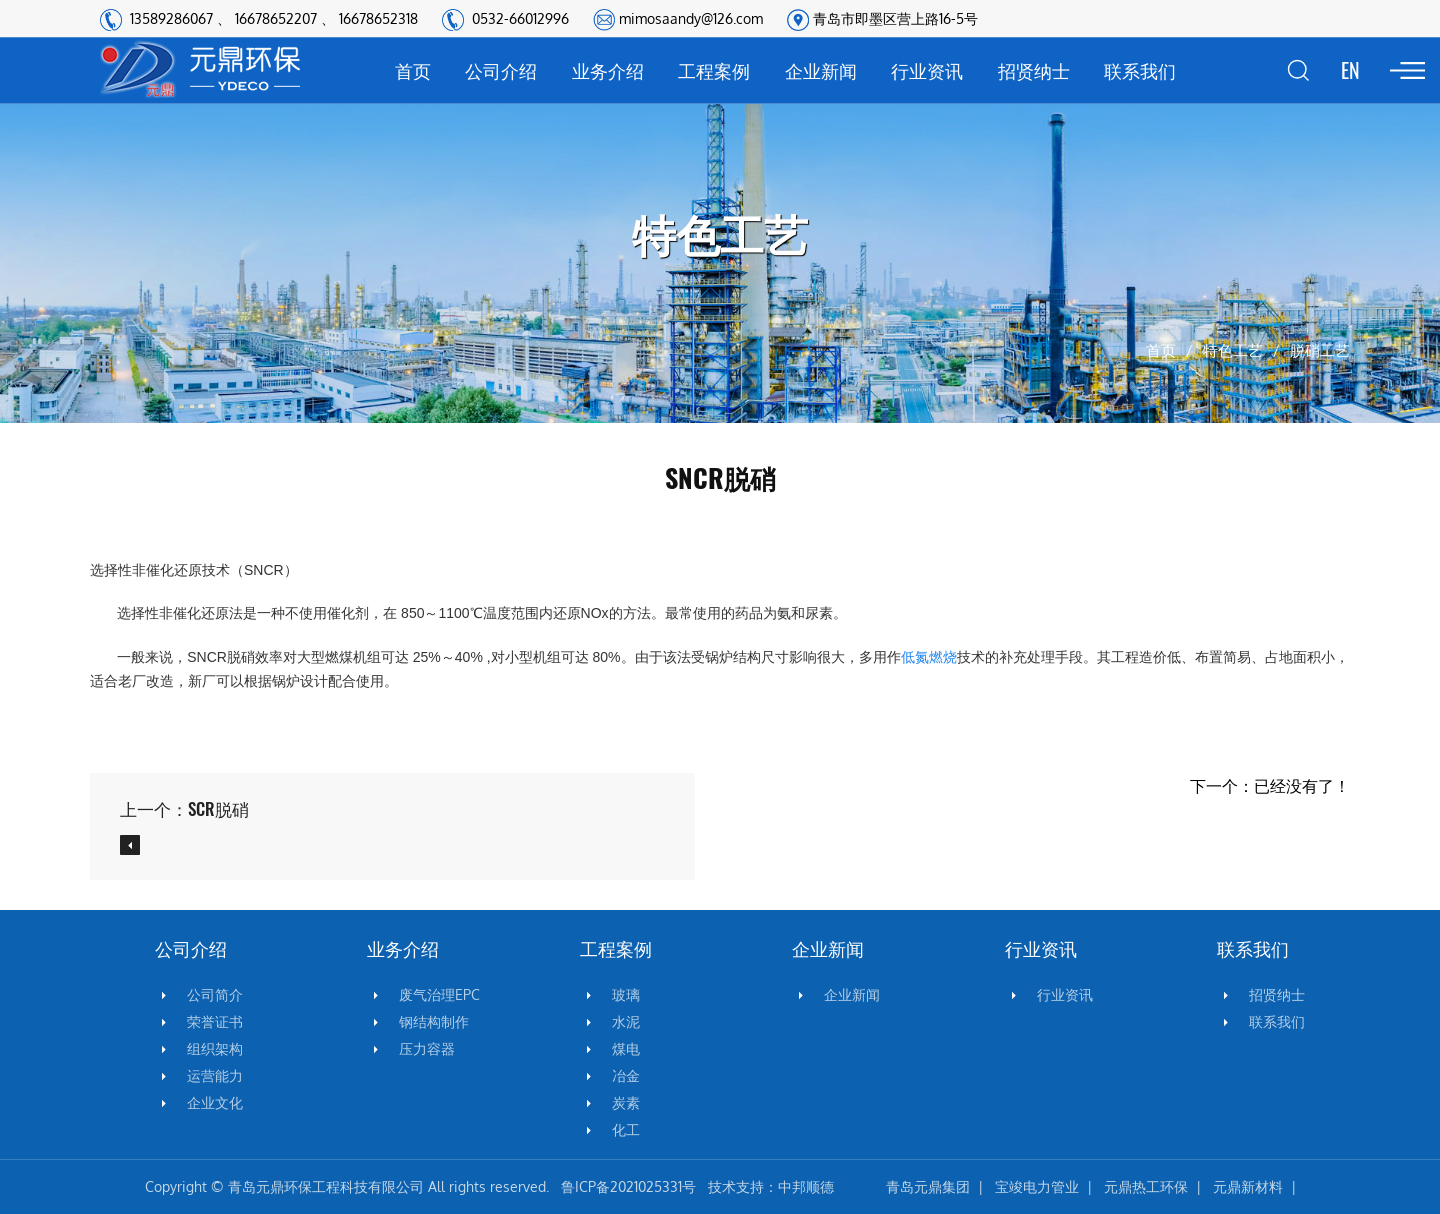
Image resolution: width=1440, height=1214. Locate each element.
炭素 (626, 1103)
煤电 (626, 1049)
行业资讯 (927, 70)
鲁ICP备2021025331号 (628, 1186)
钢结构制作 (434, 1022)
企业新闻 (821, 70)
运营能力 (215, 1076)
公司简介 (215, 995)
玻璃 (626, 995)
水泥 (626, 1022)
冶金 (626, 1076)
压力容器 (427, 1049)
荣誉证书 (215, 1022)
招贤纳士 (1034, 70)
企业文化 (215, 1103)
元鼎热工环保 (1146, 1186)
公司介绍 (501, 70)
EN (1350, 70)
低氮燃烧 (929, 657)
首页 (413, 70)
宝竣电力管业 (1037, 1186)
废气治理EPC (439, 995)
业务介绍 (608, 70)
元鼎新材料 (1248, 1186)
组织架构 (215, 1049)
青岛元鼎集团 (928, 1186)
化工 (626, 1130)
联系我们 (1140, 70)
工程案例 (714, 70)
